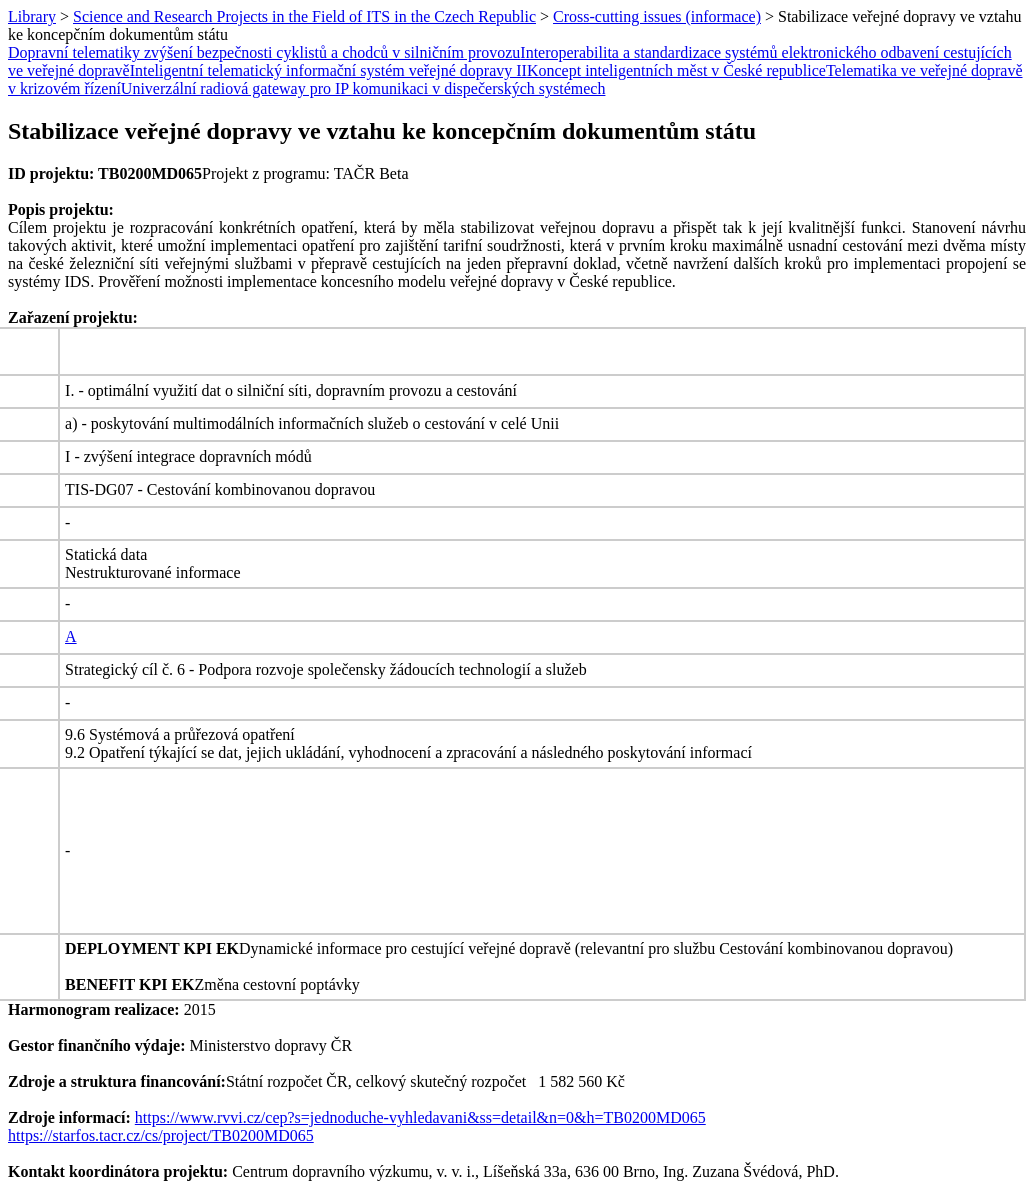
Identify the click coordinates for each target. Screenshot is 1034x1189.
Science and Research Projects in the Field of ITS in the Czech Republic (304, 16)
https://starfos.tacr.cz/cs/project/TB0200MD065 (161, 1135)
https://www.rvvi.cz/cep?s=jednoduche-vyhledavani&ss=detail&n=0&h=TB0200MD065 (420, 1117)
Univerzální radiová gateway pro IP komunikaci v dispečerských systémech (363, 88)
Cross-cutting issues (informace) (657, 16)
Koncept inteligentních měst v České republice (676, 70)
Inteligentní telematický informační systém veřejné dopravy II (328, 70)
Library (32, 16)
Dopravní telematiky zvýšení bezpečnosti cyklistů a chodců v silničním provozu (264, 52)
